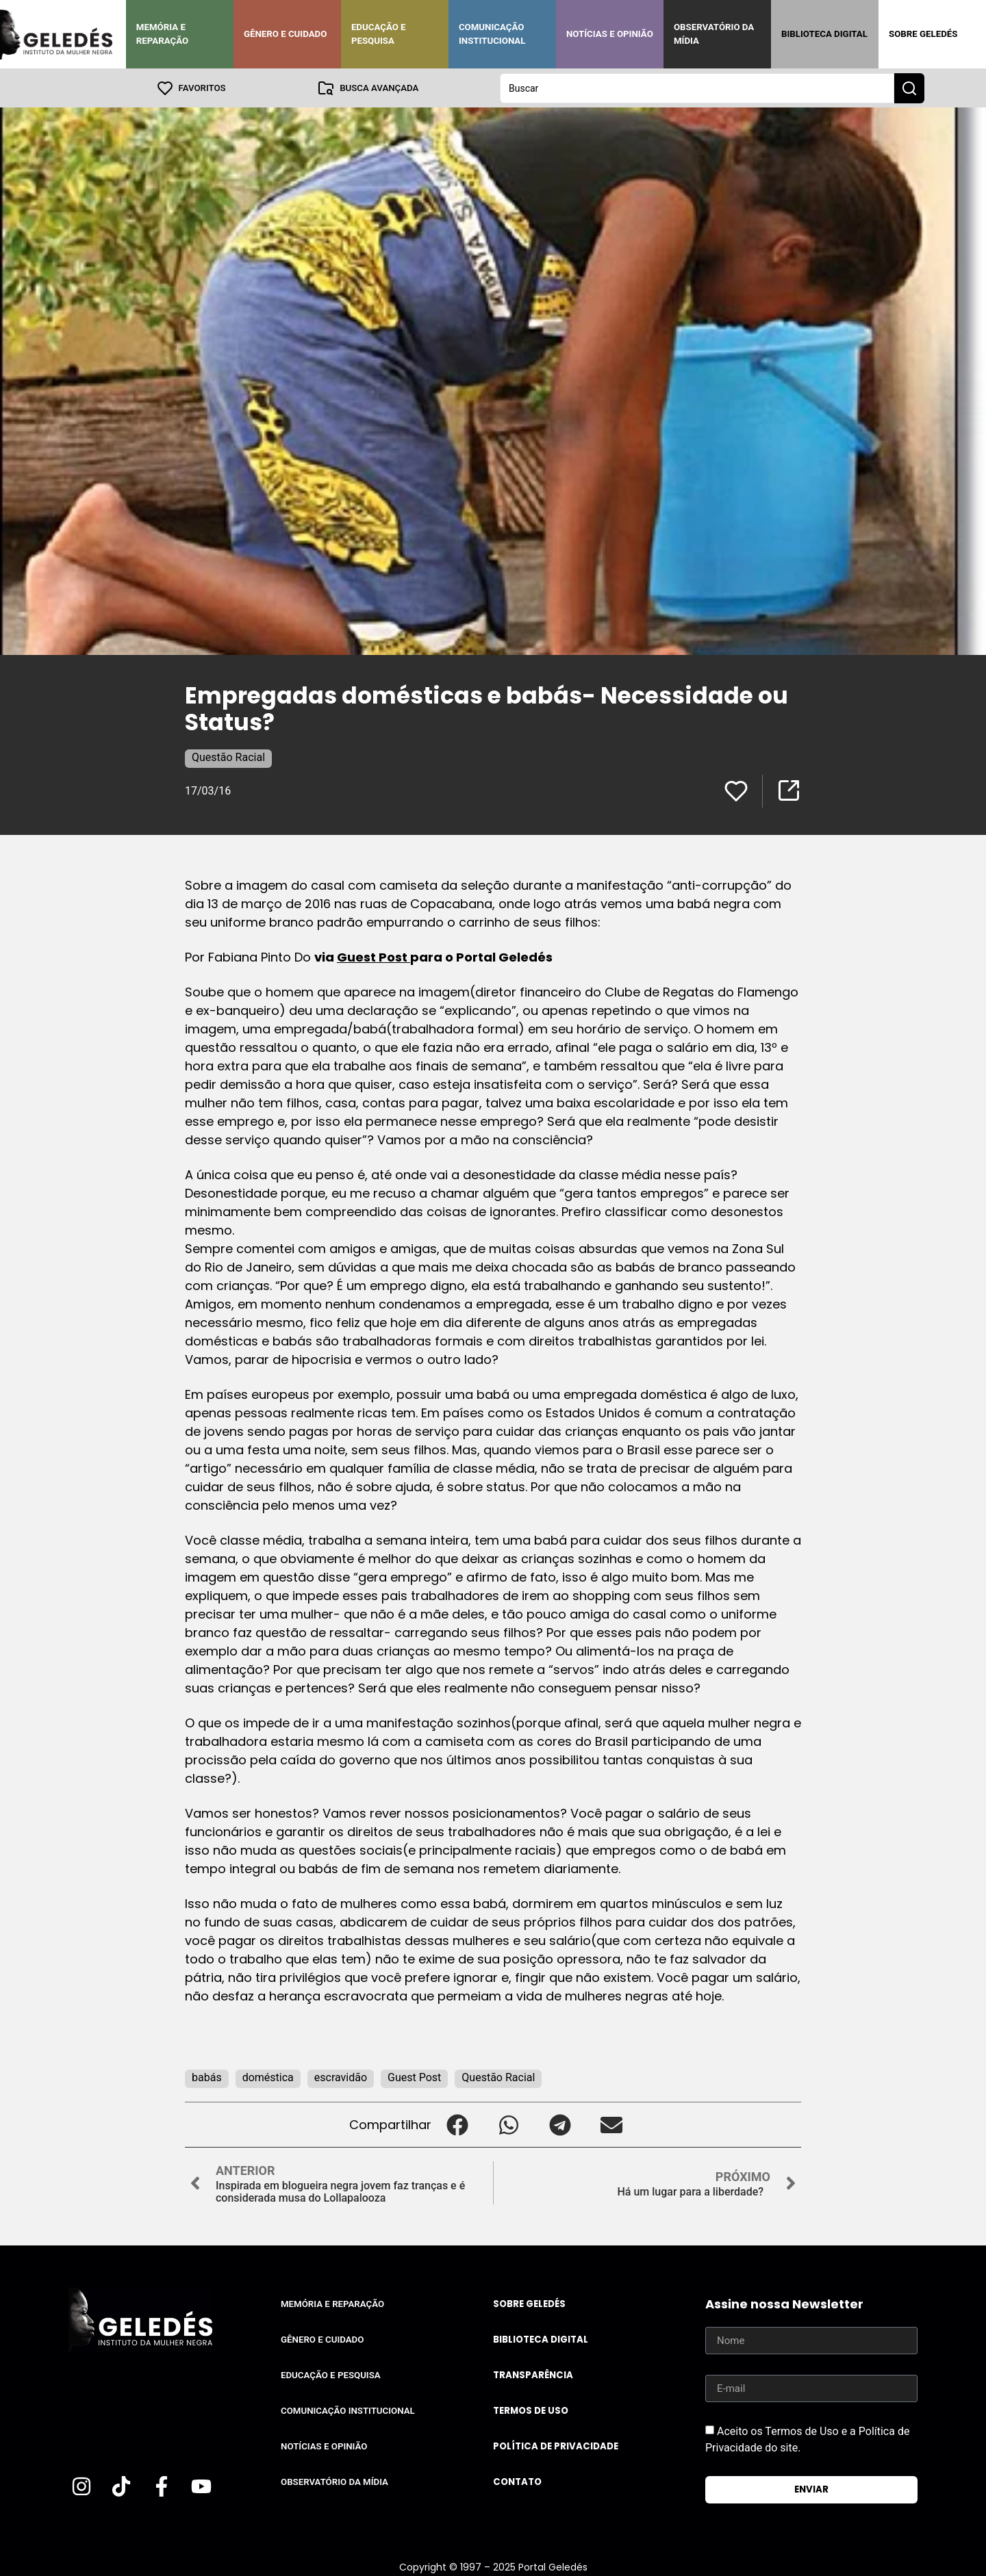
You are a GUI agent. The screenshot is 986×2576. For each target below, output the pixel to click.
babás (207, 2076)
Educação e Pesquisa (378, 34)
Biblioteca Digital (824, 34)
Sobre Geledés (923, 34)
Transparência (533, 2374)
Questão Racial (228, 756)
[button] (457, 2124)
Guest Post (373, 956)
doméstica (268, 2076)
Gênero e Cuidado (285, 34)
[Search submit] (909, 88)
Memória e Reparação (162, 34)
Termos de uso (530, 2410)
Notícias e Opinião (609, 34)
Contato (517, 2481)
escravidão (340, 2076)
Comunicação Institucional (492, 34)
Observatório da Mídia (714, 34)
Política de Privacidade (555, 2445)
